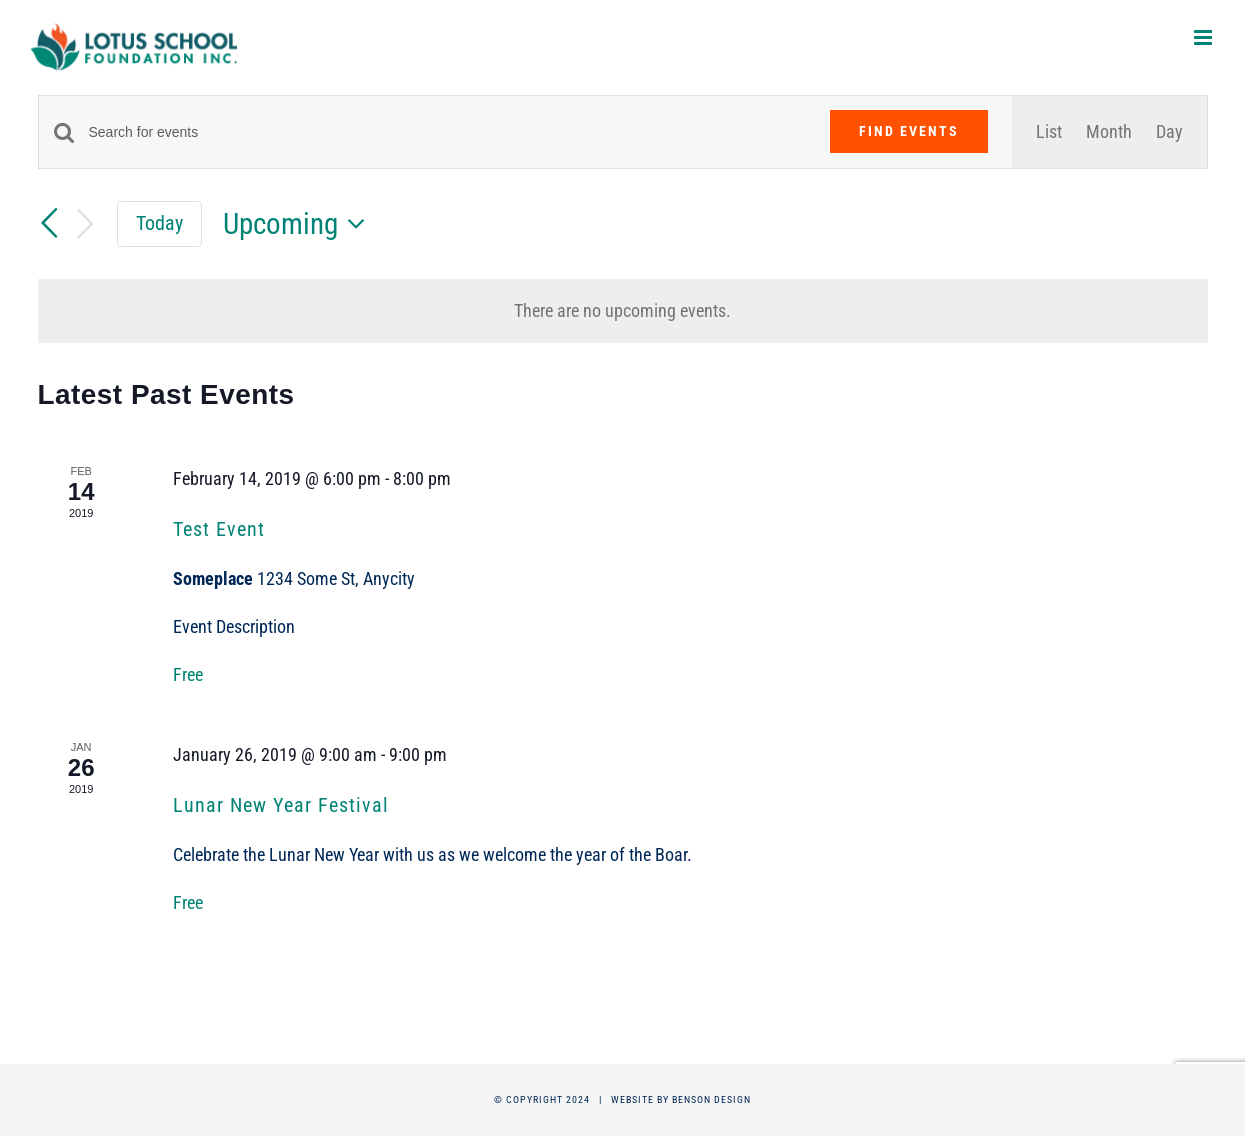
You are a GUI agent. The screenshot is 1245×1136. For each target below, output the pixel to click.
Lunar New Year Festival (281, 805)
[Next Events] (85, 224)
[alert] (623, 311)
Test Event (219, 529)
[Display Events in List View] (1049, 132)
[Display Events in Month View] (1109, 132)
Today (159, 223)
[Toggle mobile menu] (1204, 37)
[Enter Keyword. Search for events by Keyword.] (447, 132)
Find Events (909, 131)
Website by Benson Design (681, 1099)
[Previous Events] (50, 223)
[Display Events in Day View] (1169, 132)
